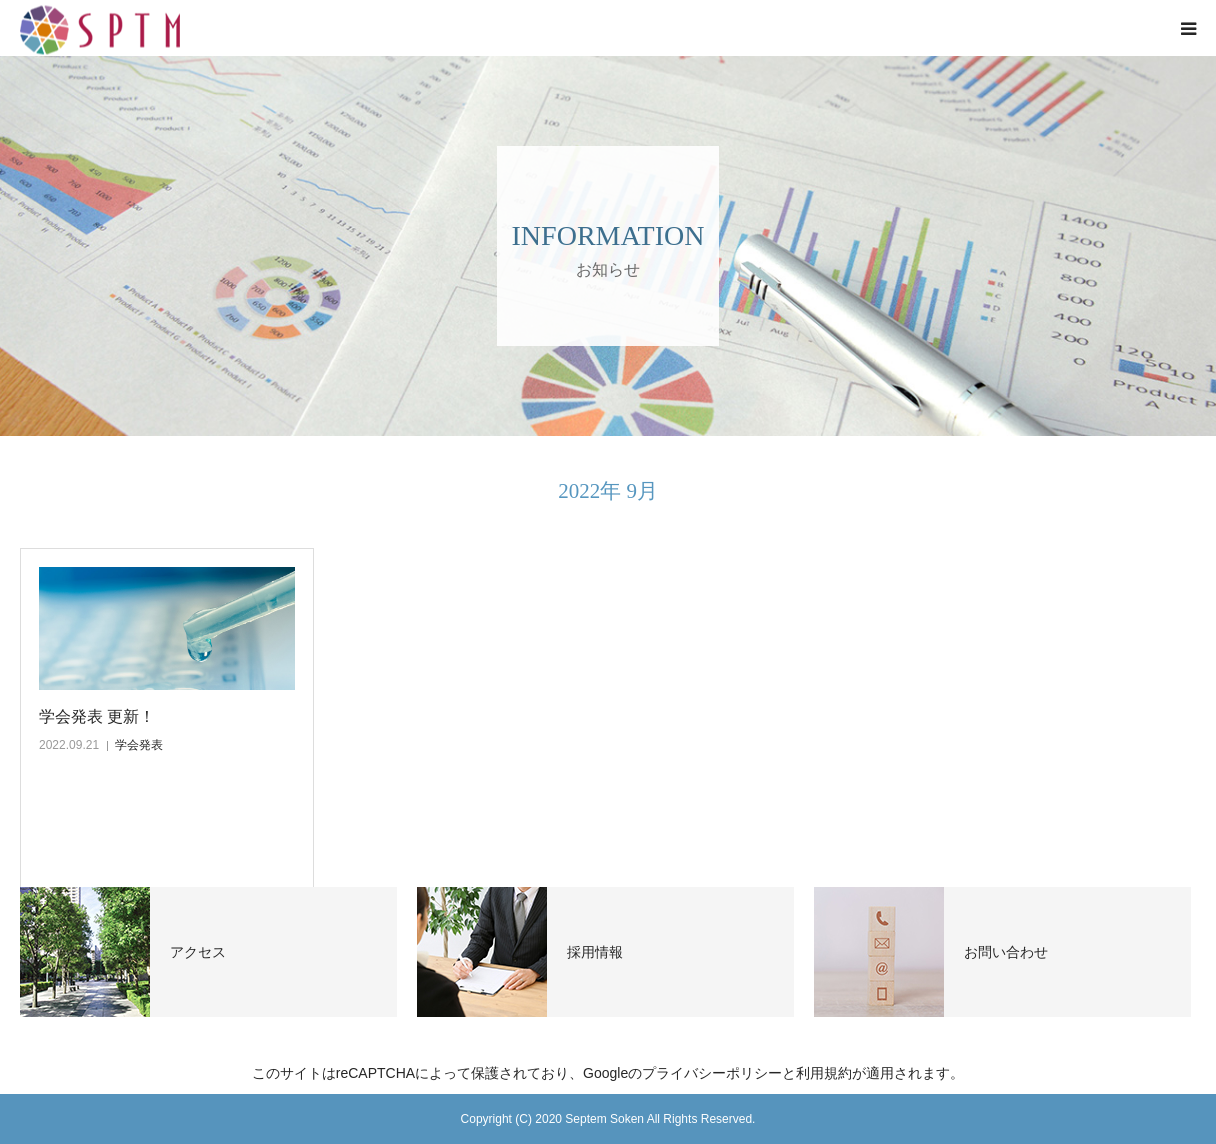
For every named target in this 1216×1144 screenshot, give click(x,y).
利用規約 (824, 1073)
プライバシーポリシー (712, 1073)
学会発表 (139, 745)
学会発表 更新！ (97, 716)
